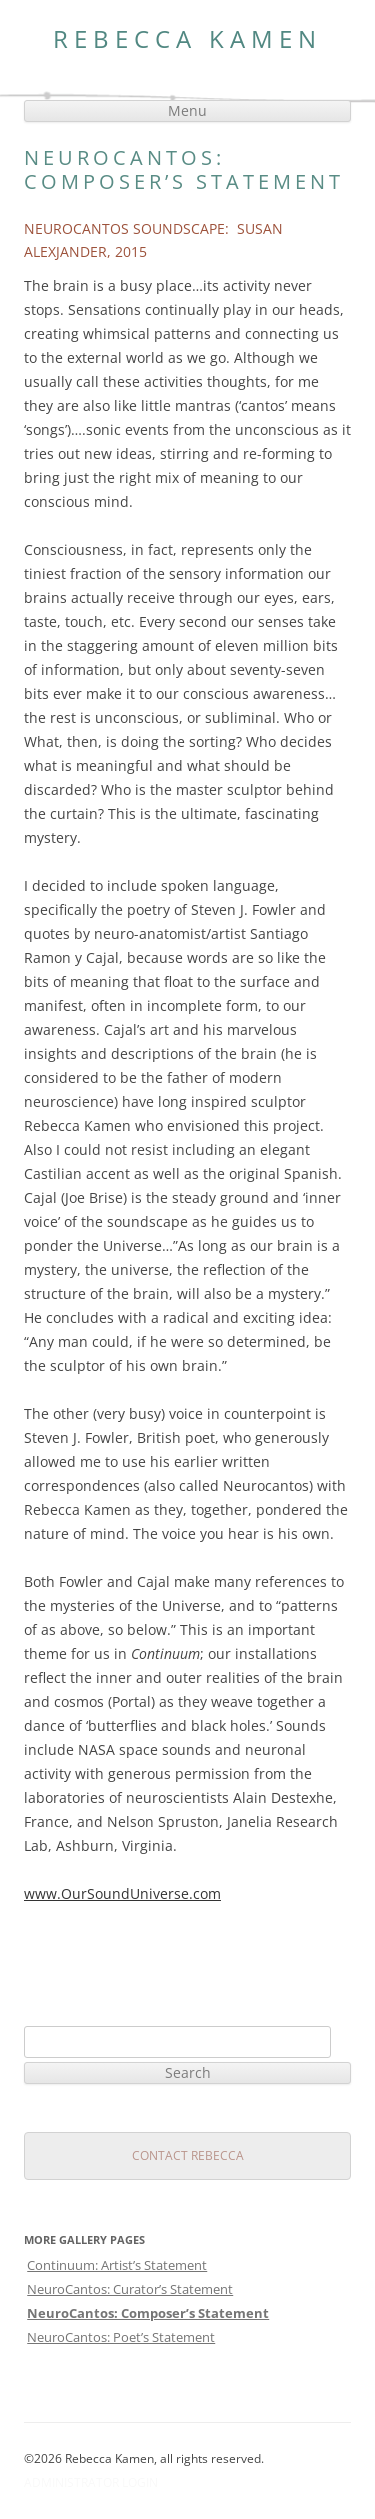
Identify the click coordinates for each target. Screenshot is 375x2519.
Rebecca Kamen (187, 39)
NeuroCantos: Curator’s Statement (130, 2289)
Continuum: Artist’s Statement (117, 2265)
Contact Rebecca (188, 2155)
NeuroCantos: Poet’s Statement (121, 2337)
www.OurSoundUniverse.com (122, 1893)
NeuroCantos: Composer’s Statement (148, 2313)
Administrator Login (91, 2482)
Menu (187, 110)
